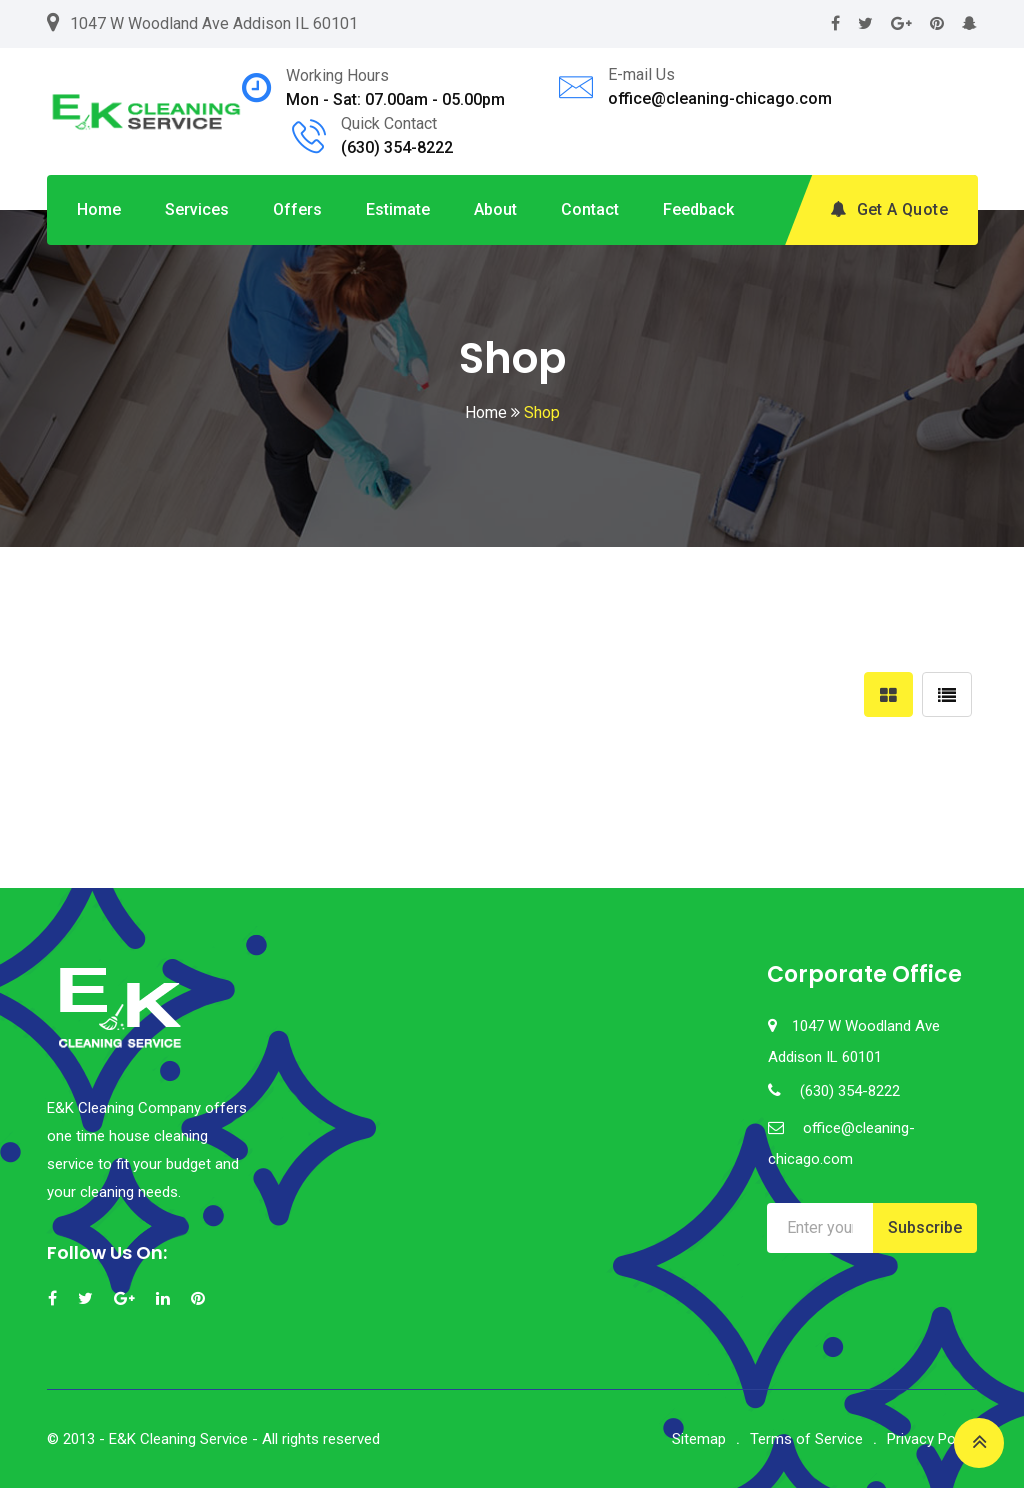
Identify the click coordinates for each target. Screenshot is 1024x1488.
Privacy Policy (932, 1439)
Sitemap (699, 1439)
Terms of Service (806, 1439)
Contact (590, 209)
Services (197, 209)
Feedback (698, 209)
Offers (297, 209)
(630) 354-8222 (397, 147)
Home (99, 209)
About (495, 209)
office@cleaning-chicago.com (720, 98)
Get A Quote (889, 209)
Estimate (398, 209)
